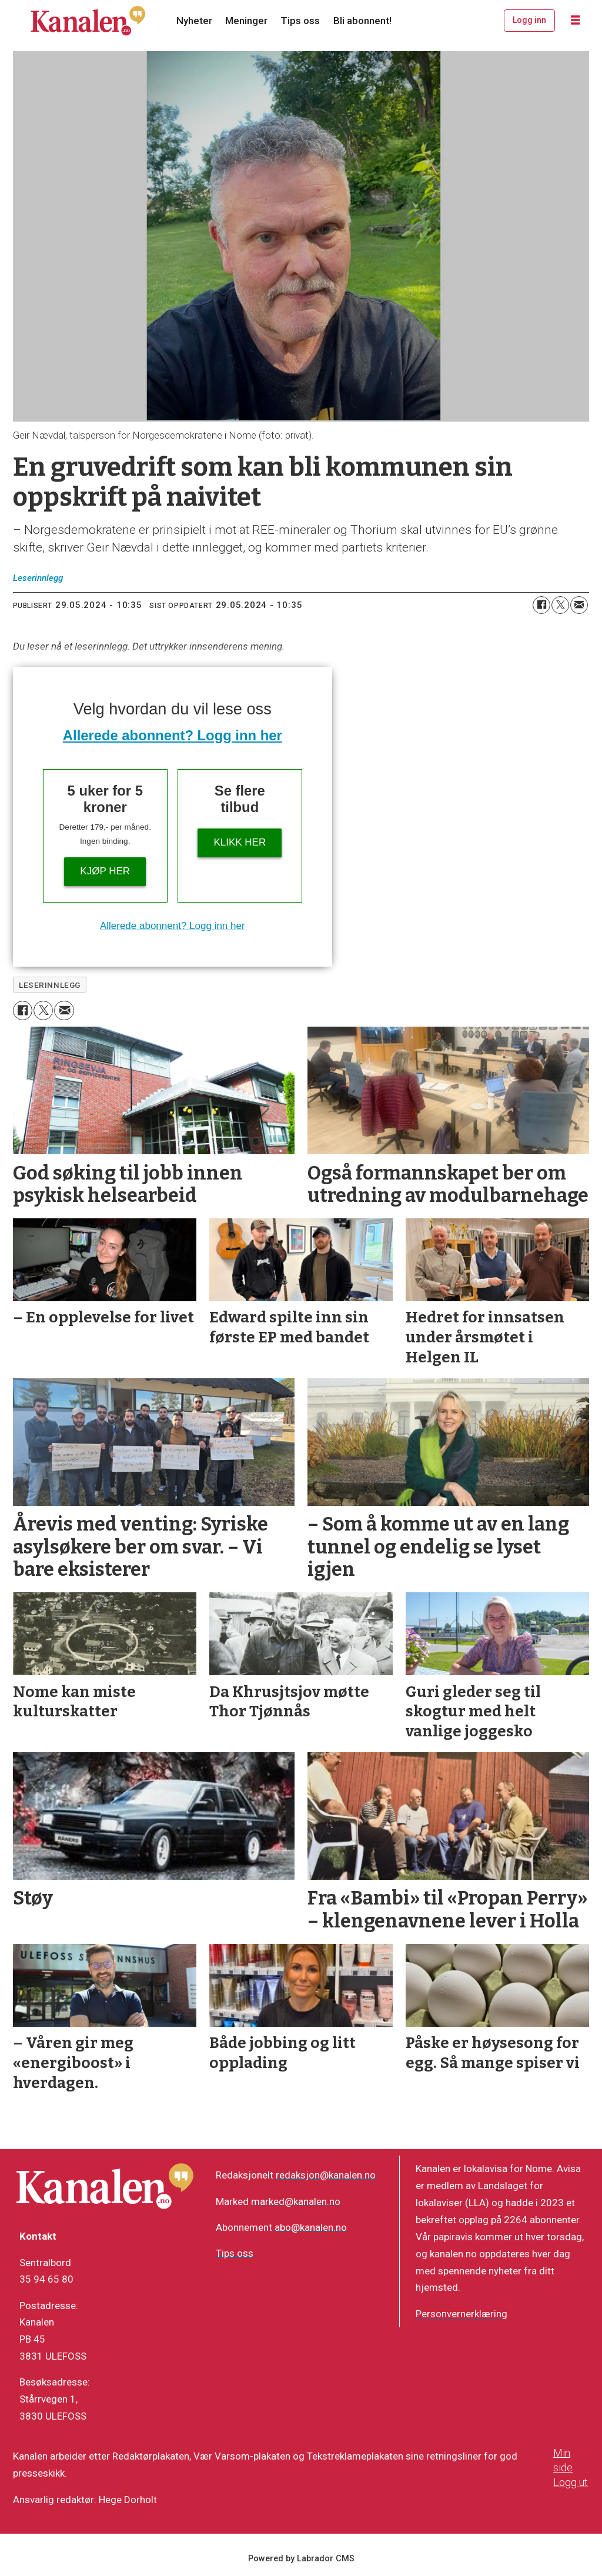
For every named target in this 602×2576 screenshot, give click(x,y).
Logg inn (529, 20)
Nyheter (194, 20)
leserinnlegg (50, 985)
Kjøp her (105, 871)
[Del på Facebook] (541, 605)
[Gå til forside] (88, 20)
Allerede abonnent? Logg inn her (172, 735)
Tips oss (300, 20)
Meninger (246, 20)
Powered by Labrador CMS (301, 2559)
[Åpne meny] (575, 20)
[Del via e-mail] (579, 605)
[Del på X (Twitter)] (560, 605)
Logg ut (570, 2482)
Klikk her (239, 842)
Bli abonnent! (362, 20)
